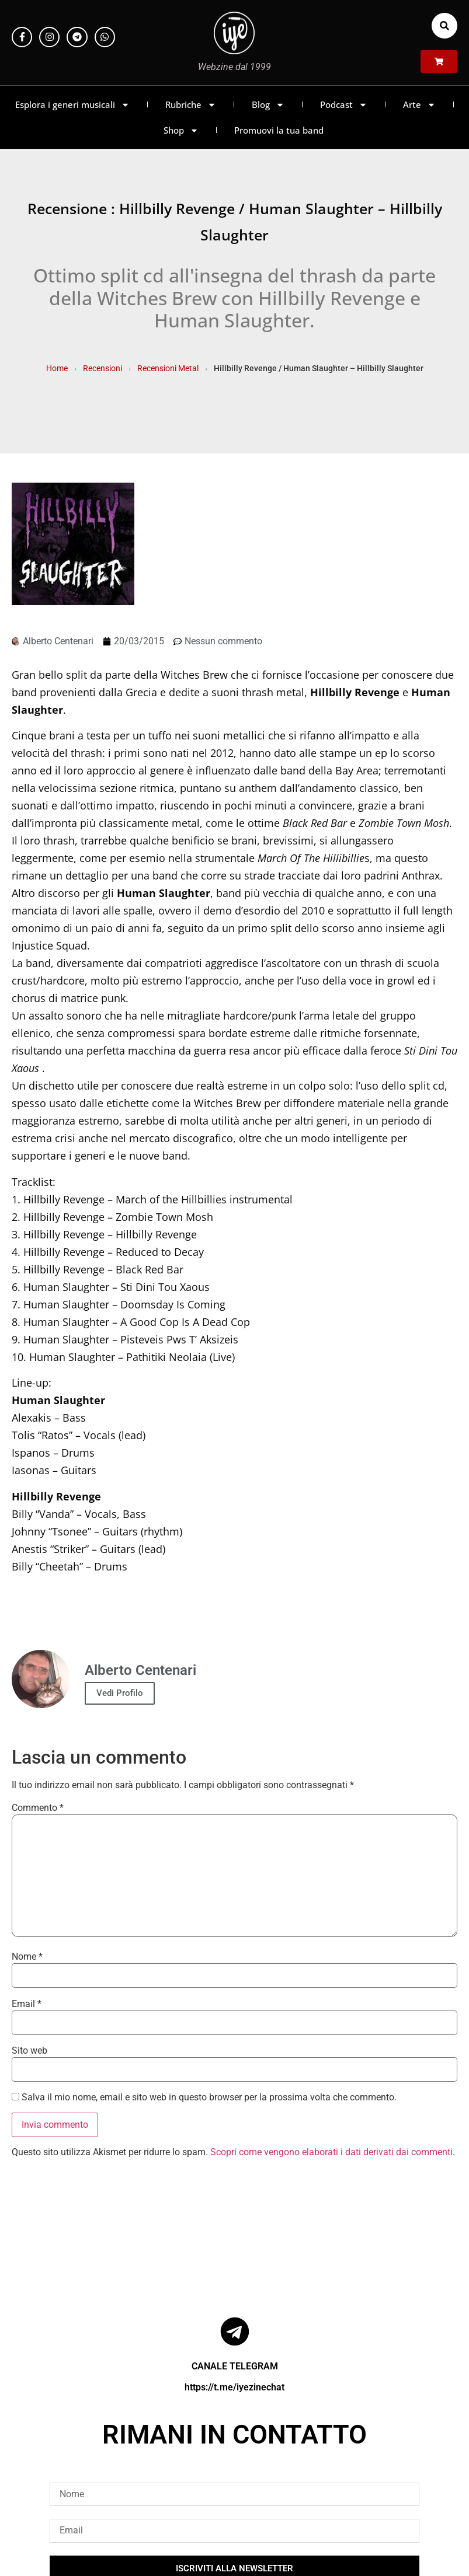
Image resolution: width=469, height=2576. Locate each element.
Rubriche (190, 105)
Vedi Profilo (119, 1693)
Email (26, 2004)
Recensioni (102, 368)
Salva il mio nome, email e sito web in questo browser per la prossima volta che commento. (209, 2097)
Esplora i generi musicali (72, 105)
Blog (268, 105)
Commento (38, 1808)
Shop (181, 130)
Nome (27, 1956)
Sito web (29, 2050)
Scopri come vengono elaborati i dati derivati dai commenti (331, 2152)
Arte (419, 105)
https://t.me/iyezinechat (234, 2387)
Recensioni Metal (168, 368)
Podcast (343, 105)
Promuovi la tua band (279, 130)
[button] (444, 26)
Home (57, 368)
